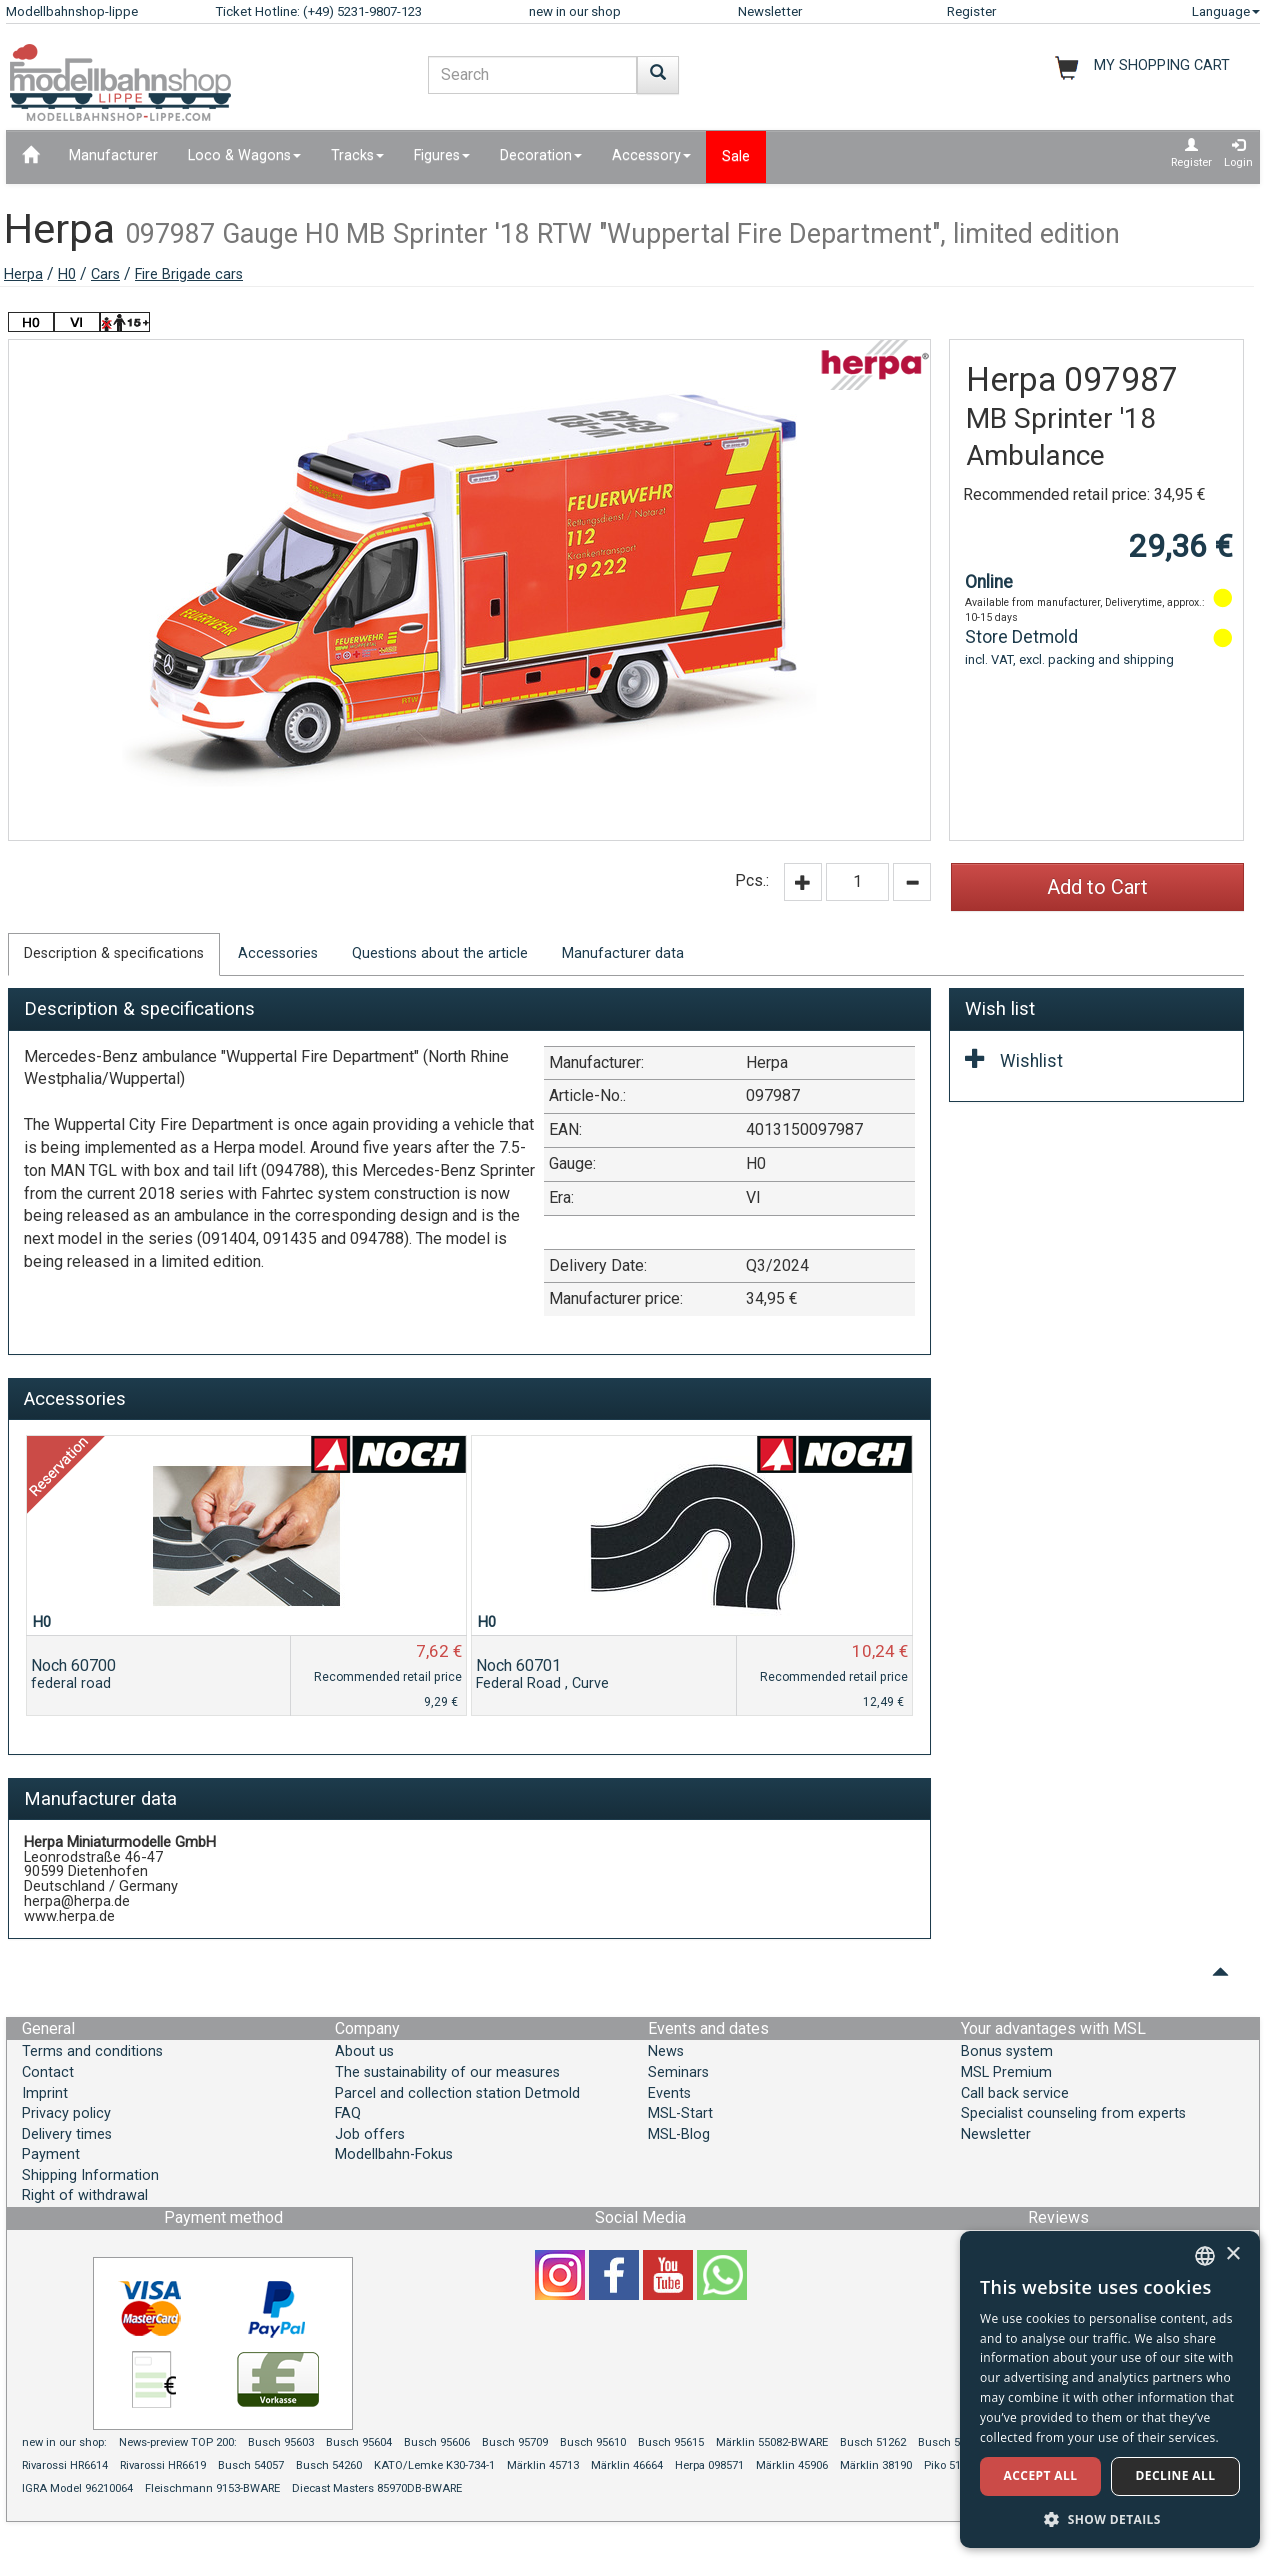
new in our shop (575, 11)
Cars (105, 274)
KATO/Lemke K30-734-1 (434, 2465)
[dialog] (1110, 2390)
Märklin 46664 (627, 2465)
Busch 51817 (951, 2442)
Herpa (23, 274)
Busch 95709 (515, 2442)
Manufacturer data (623, 953)
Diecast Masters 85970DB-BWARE (377, 2488)
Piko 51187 (951, 2465)
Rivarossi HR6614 (65, 2465)
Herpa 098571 (709, 2465)
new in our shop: (64, 2442)
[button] (1110, 2518)
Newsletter (770, 11)
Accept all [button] (1041, 2475)
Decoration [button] (541, 155)
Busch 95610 (593, 2442)
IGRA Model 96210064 (77, 2488)
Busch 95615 (671, 2442)
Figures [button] (442, 155)
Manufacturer (113, 155)
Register (971, 11)
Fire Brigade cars (189, 274)
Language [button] (1226, 11)
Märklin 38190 (876, 2465)
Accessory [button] (651, 155)
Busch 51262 (873, 2442)
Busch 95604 (359, 2442)
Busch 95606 (437, 2442)
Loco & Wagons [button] (244, 155)
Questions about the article (440, 953)
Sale (736, 156)
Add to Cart (1097, 887)
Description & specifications (114, 953)
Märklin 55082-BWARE (772, 2442)
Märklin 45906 (792, 2465)
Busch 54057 (251, 2465)
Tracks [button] (357, 155)
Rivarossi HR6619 (163, 2465)
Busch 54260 (329, 2465)
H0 (67, 274)
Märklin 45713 (543, 2465)
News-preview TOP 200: (179, 2442)
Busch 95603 (281, 2442)
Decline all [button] (1176, 2475)
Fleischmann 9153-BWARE (212, 2488)
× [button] (1232, 2254)
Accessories (278, 953)
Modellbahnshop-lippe (72, 11)
